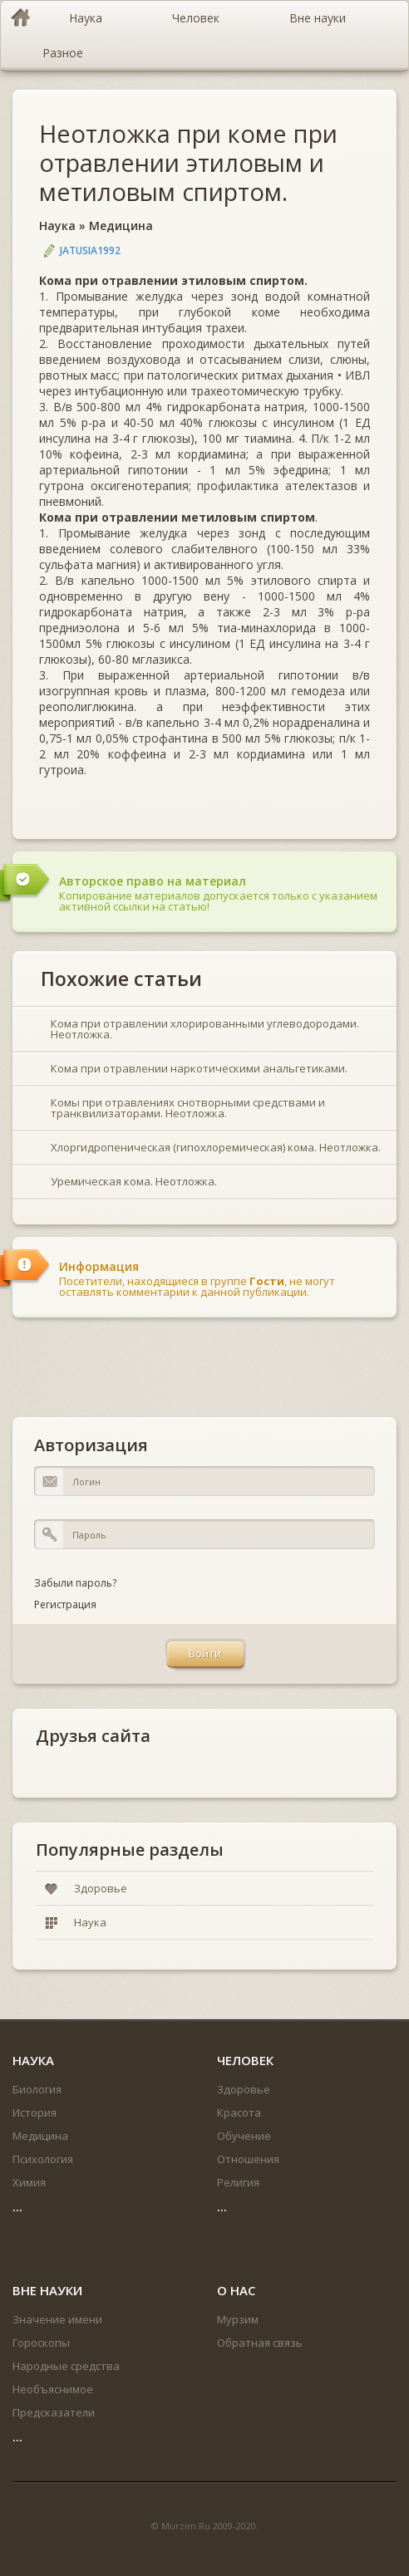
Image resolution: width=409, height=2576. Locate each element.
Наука (57, 225)
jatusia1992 (90, 250)
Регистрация (65, 1604)
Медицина (121, 225)
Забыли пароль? (75, 1583)
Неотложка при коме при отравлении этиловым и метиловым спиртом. (188, 162)
